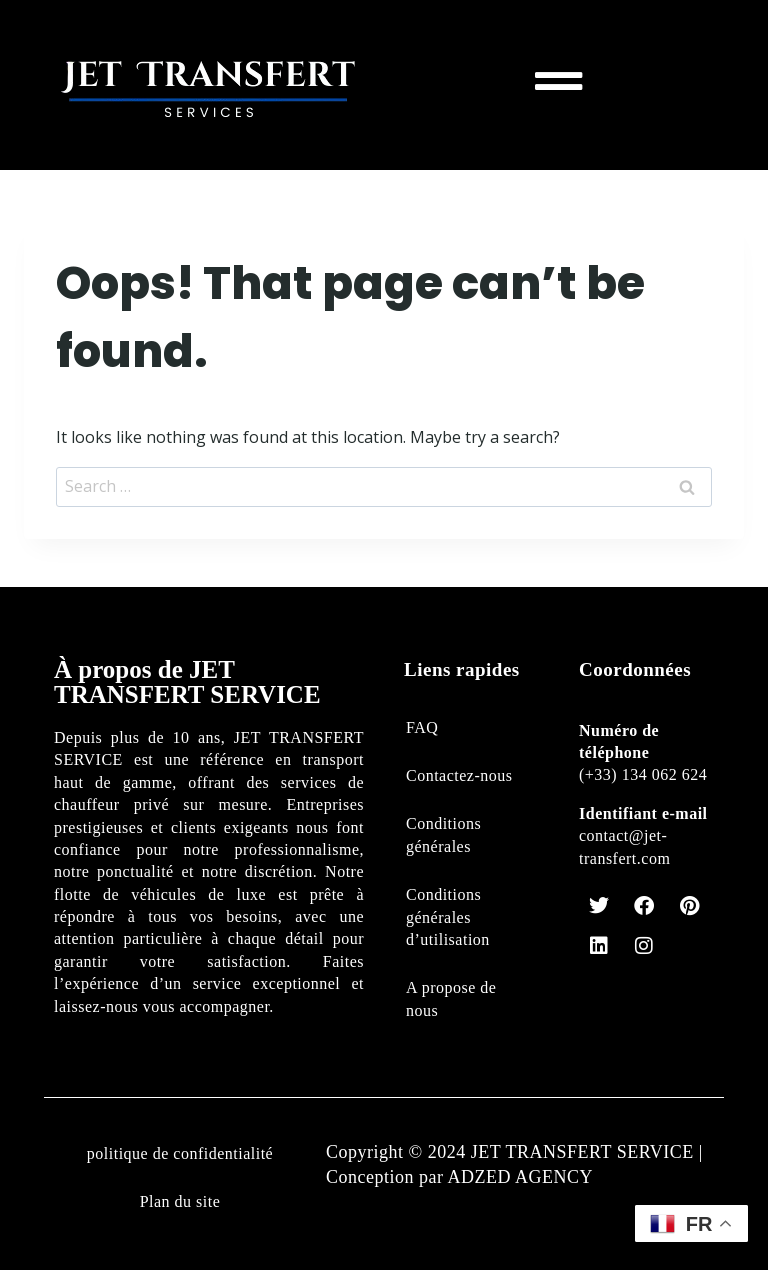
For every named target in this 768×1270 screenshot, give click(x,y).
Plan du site (180, 1201)
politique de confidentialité (180, 1153)
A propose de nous (451, 998)
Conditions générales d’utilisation (448, 917)
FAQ (422, 727)
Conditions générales (443, 834)
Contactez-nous (459, 775)
